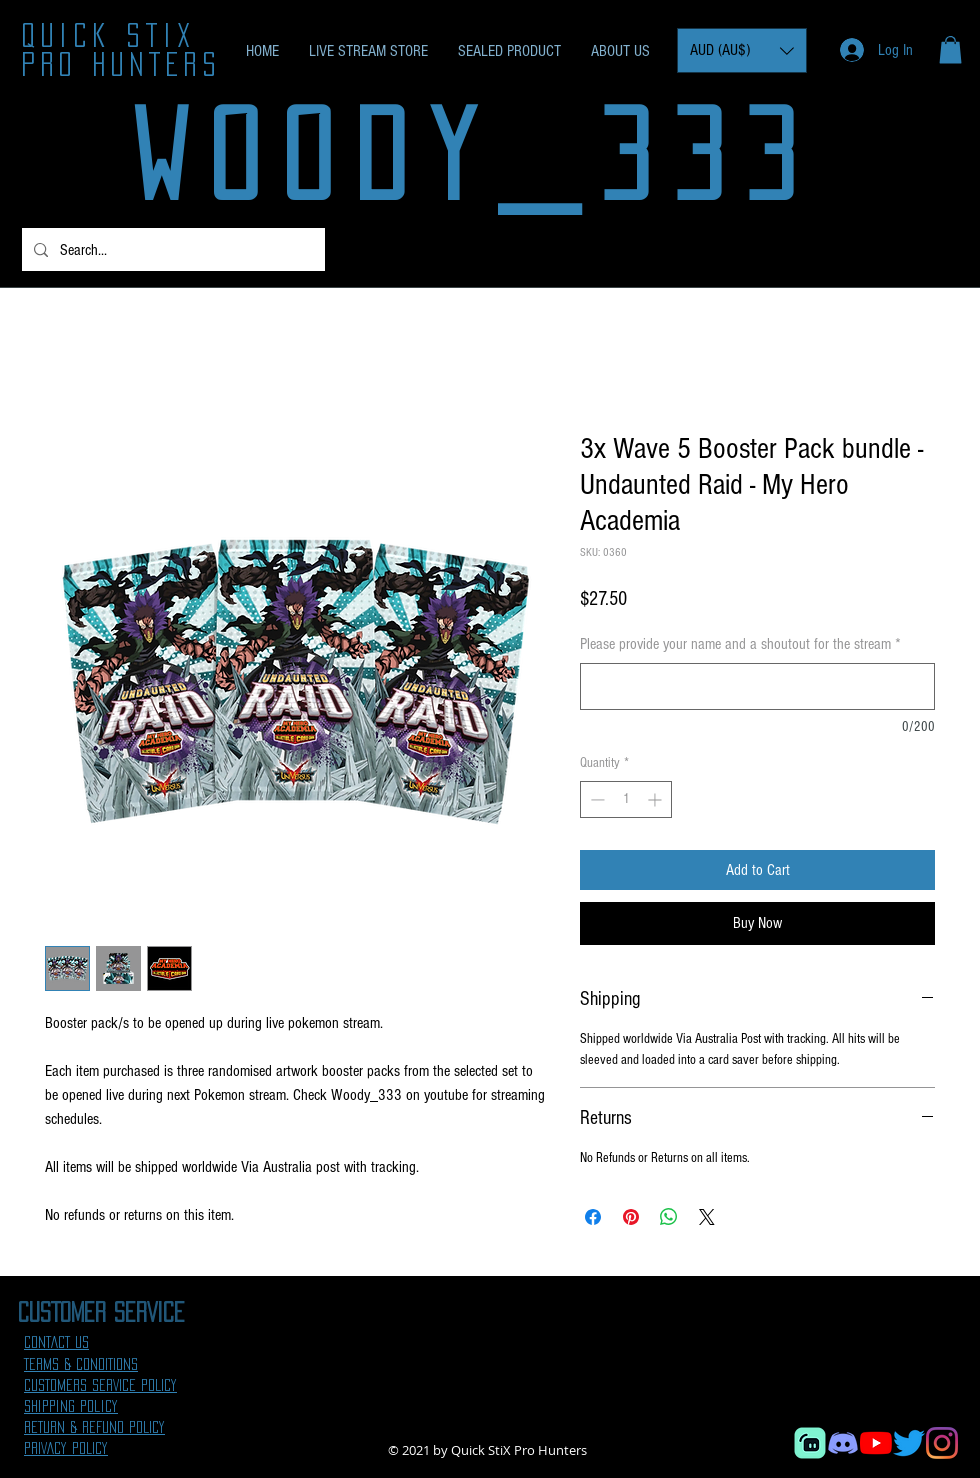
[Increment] (656, 799)
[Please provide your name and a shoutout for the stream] (757, 686)
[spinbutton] (626, 799)
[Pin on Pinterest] (631, 1217)
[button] (742, 50)
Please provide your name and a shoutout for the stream (740, 644)
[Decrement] (595, 799)
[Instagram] (942, 1443)
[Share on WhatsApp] (669, 1217)
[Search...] (171, 249)
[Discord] (843, 1443)
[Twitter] (909, 1443)
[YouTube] (876, 1443)
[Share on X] (707, 1217)
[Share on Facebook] (593, 1217)
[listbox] (742, 50)
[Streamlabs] (810, 1443)
